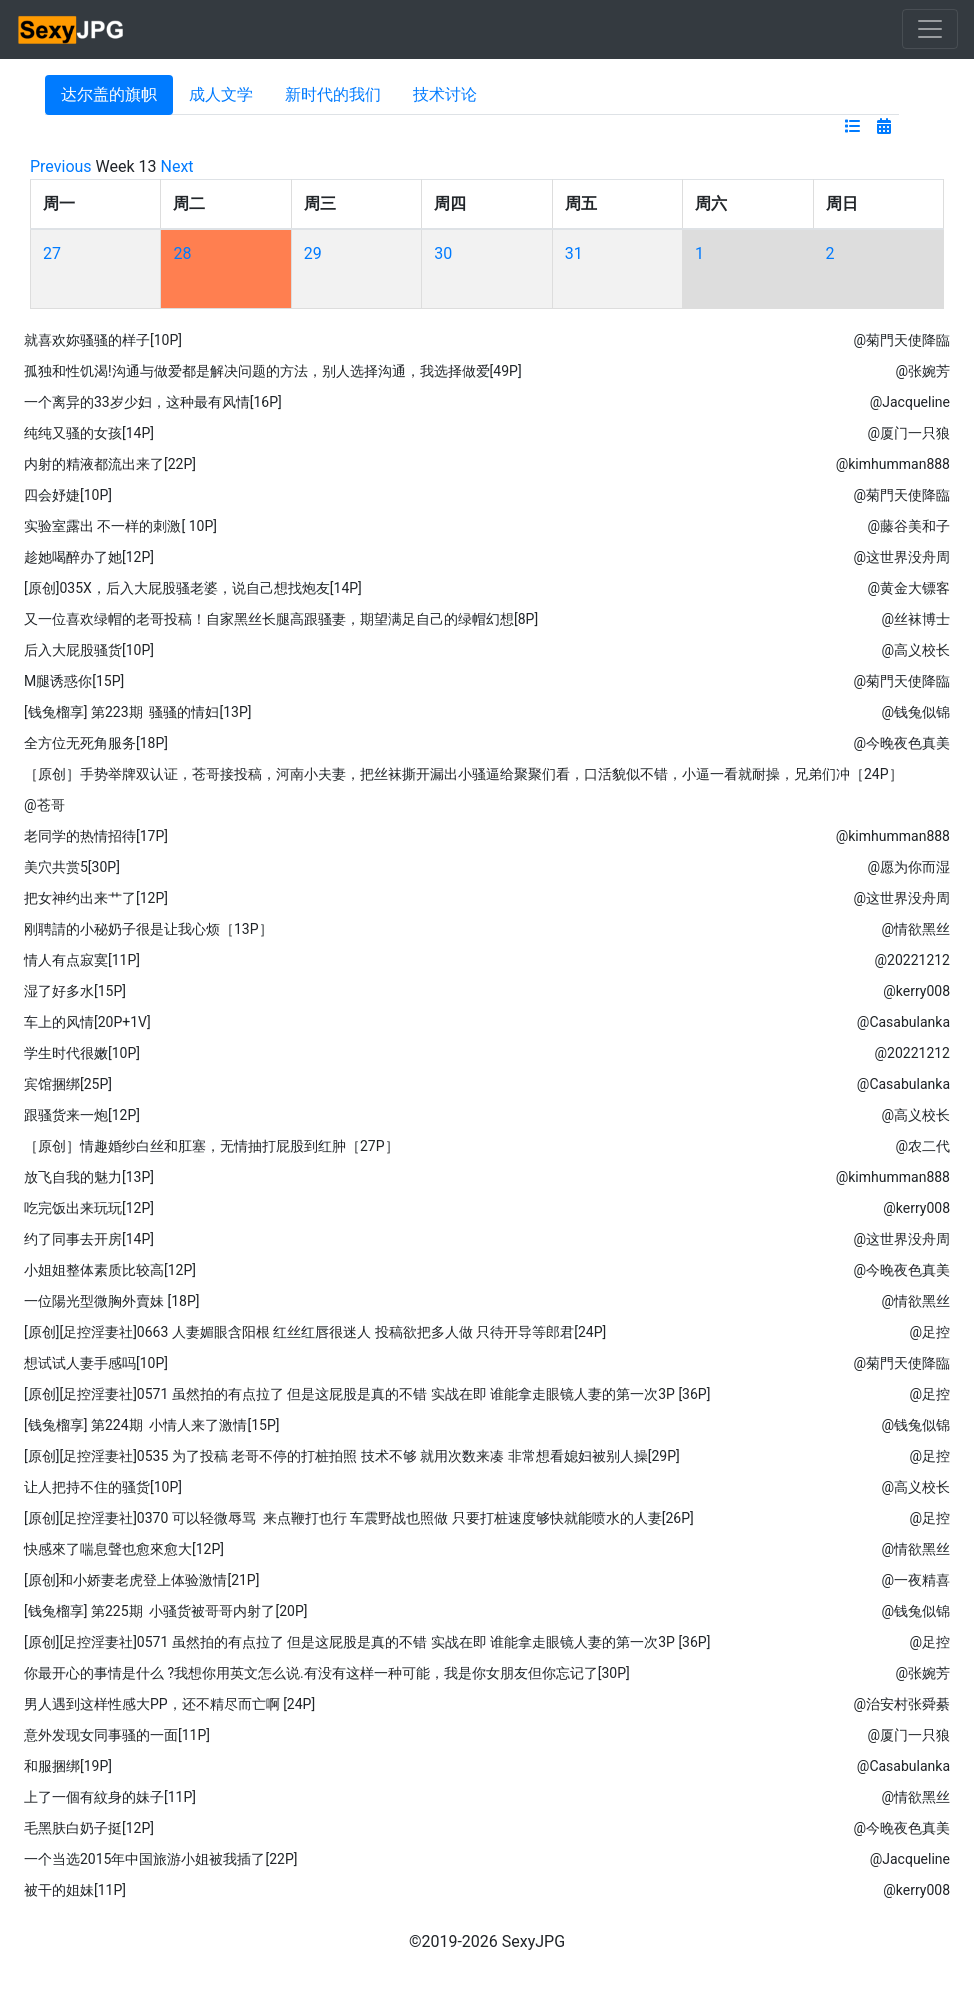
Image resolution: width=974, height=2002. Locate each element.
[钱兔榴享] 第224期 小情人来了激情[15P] (151, 1425)
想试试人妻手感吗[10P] (96, 1363)
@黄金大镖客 (908, 588)
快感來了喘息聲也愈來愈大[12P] (124, 1549)
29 (313, 253)
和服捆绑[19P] (68, 1766)
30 (443, 253)
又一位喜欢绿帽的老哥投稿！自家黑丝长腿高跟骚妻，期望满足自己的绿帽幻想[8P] (281, 619)
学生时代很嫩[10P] (82, 1053)
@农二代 (922, 1146)
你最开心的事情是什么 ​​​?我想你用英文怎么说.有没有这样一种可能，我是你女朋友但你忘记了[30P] (327, 1673)
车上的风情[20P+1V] (87, 1022)
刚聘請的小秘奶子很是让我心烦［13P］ (148, 929)
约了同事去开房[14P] (89, 1239)
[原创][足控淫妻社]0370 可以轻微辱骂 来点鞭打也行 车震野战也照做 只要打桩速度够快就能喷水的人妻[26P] (359, 1518)
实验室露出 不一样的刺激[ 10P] (120, 526)
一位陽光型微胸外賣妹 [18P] (111, 1301)
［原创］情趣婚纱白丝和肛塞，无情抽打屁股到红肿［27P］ (211, 1146)
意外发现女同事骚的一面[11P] (117, 1735)
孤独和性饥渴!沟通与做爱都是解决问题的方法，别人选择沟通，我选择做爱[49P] (273, 371)
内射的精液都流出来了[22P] (110, 464)
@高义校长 (915, 650)
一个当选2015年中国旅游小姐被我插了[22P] (160, 1859)
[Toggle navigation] (930, 29)
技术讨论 (445, 94)
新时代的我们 (333, 94)
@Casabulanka (903, 1022)
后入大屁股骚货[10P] (89, 650)
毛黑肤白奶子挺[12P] (89, 1828)
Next (177, 166)
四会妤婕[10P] (68, 495)
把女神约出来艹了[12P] (96, 898)
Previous (61, 166)
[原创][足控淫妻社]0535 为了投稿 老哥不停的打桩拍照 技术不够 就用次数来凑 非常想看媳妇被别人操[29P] (352, 1456)
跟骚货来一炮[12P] (82, 1115)
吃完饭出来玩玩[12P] (89, 1208)
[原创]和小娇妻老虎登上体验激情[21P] (141, 1580)
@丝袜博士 (915, 619)
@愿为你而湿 (908, 867)
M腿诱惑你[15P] (74, 681)
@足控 (929, 1332)
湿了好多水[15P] (75, 991)
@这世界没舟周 (901, 557)
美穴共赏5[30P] (72, 867)
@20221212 (912, 960)
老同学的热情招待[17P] (96, 836)
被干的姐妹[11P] (75, 1890)
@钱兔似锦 (915, 712)
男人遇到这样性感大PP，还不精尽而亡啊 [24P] (169, 1704)
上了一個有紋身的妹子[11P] (110, 1797)
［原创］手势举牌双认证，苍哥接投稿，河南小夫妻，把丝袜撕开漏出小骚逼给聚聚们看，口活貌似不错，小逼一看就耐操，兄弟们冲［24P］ (463, 774)
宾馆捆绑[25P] (68, 1084)
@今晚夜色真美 (901, 743)
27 (52, 253)
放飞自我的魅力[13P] (89, 1177)
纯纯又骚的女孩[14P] (89, 433)
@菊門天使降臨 (901, 340)
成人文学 (221, 94)
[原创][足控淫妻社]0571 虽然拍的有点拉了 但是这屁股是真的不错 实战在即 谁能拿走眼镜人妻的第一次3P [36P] (367, 1394)
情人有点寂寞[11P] (82, 960)
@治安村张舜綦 (901, 1704)
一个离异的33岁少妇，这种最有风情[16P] (153, 402)
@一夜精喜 (915, 1580)
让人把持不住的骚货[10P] (103, 1487)
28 (182, 253)
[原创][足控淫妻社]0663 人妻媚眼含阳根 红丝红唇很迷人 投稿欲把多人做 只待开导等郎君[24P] (315, 1332)
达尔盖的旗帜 (109, 94)
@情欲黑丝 (915, 929)
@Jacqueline (910, 402)
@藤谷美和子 (908, 526)
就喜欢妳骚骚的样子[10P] (103, 340)
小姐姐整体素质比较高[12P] (110, 1270)
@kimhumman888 (893, 464)
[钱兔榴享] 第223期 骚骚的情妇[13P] (137, 712)
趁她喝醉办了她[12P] (89, 557)
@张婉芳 (922, 371)
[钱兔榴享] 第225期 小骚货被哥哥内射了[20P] (165, 1611)
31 (574, 253)
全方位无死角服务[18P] (96, 743)
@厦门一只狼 (908, 433)
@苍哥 (44, 805)
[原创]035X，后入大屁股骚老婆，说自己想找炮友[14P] (193, 588)
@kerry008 (916, 991)
